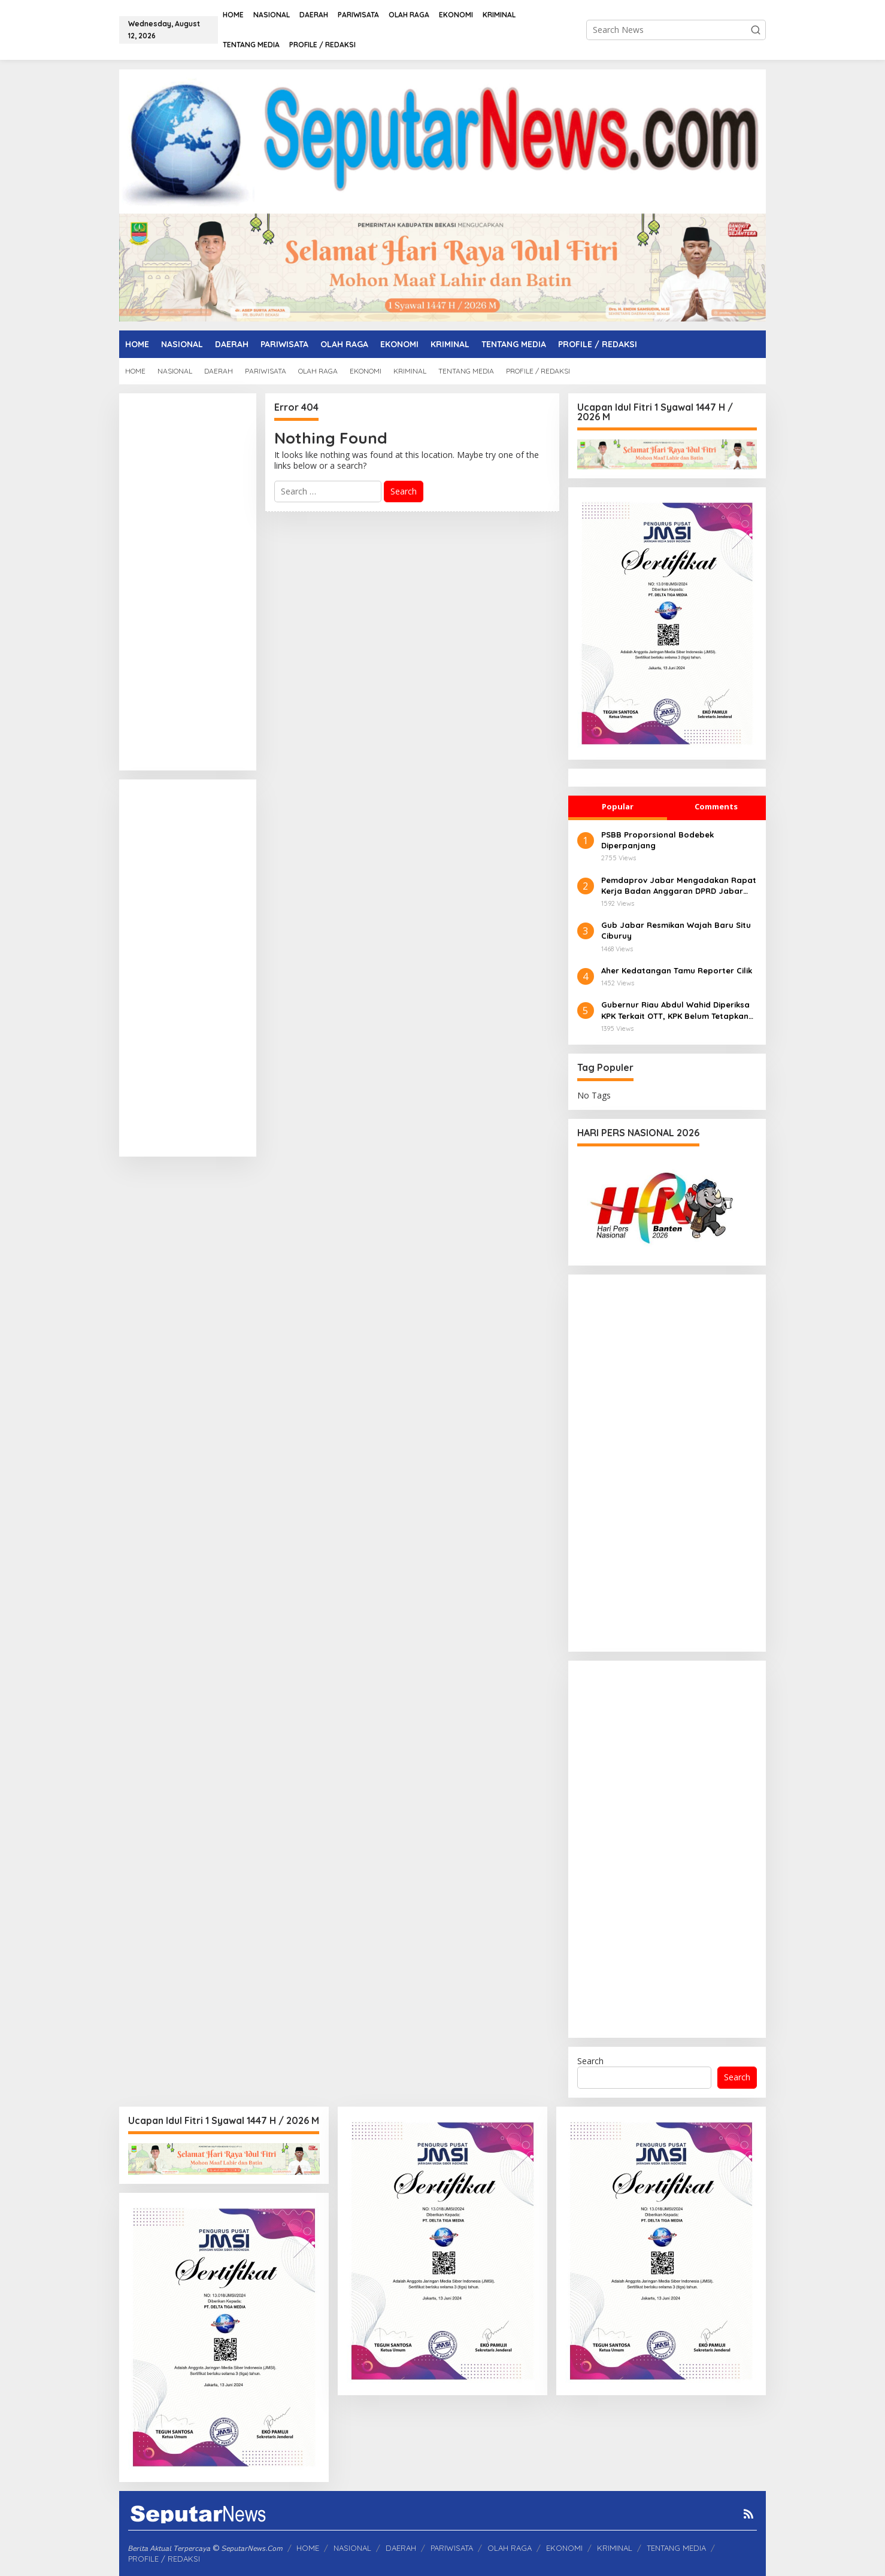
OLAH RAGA (509, 2548)
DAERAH (401, 2548)
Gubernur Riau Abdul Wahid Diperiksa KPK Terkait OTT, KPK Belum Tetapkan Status (675, 1010)
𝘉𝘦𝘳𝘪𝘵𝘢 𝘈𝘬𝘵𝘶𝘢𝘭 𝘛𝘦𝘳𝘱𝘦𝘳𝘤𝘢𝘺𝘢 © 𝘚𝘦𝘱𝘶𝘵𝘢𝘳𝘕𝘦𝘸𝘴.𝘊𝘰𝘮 (205, 2547)
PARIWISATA (452, 2548)
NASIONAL (352, 2548)
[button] (755, 30)
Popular (618, 806)
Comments (716, 806)
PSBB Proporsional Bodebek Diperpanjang (657, 840)
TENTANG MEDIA (676, 2548)
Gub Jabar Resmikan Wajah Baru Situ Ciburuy (676, 930)
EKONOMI (564, 2548)
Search (590, 2061)
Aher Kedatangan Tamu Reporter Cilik (676, 970)
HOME (307, 2548)
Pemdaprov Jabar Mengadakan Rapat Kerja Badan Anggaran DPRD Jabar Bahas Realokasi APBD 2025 (678, 885)
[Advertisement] (187, 581)
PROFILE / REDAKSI (164, 2558)
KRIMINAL (614, 2548)
